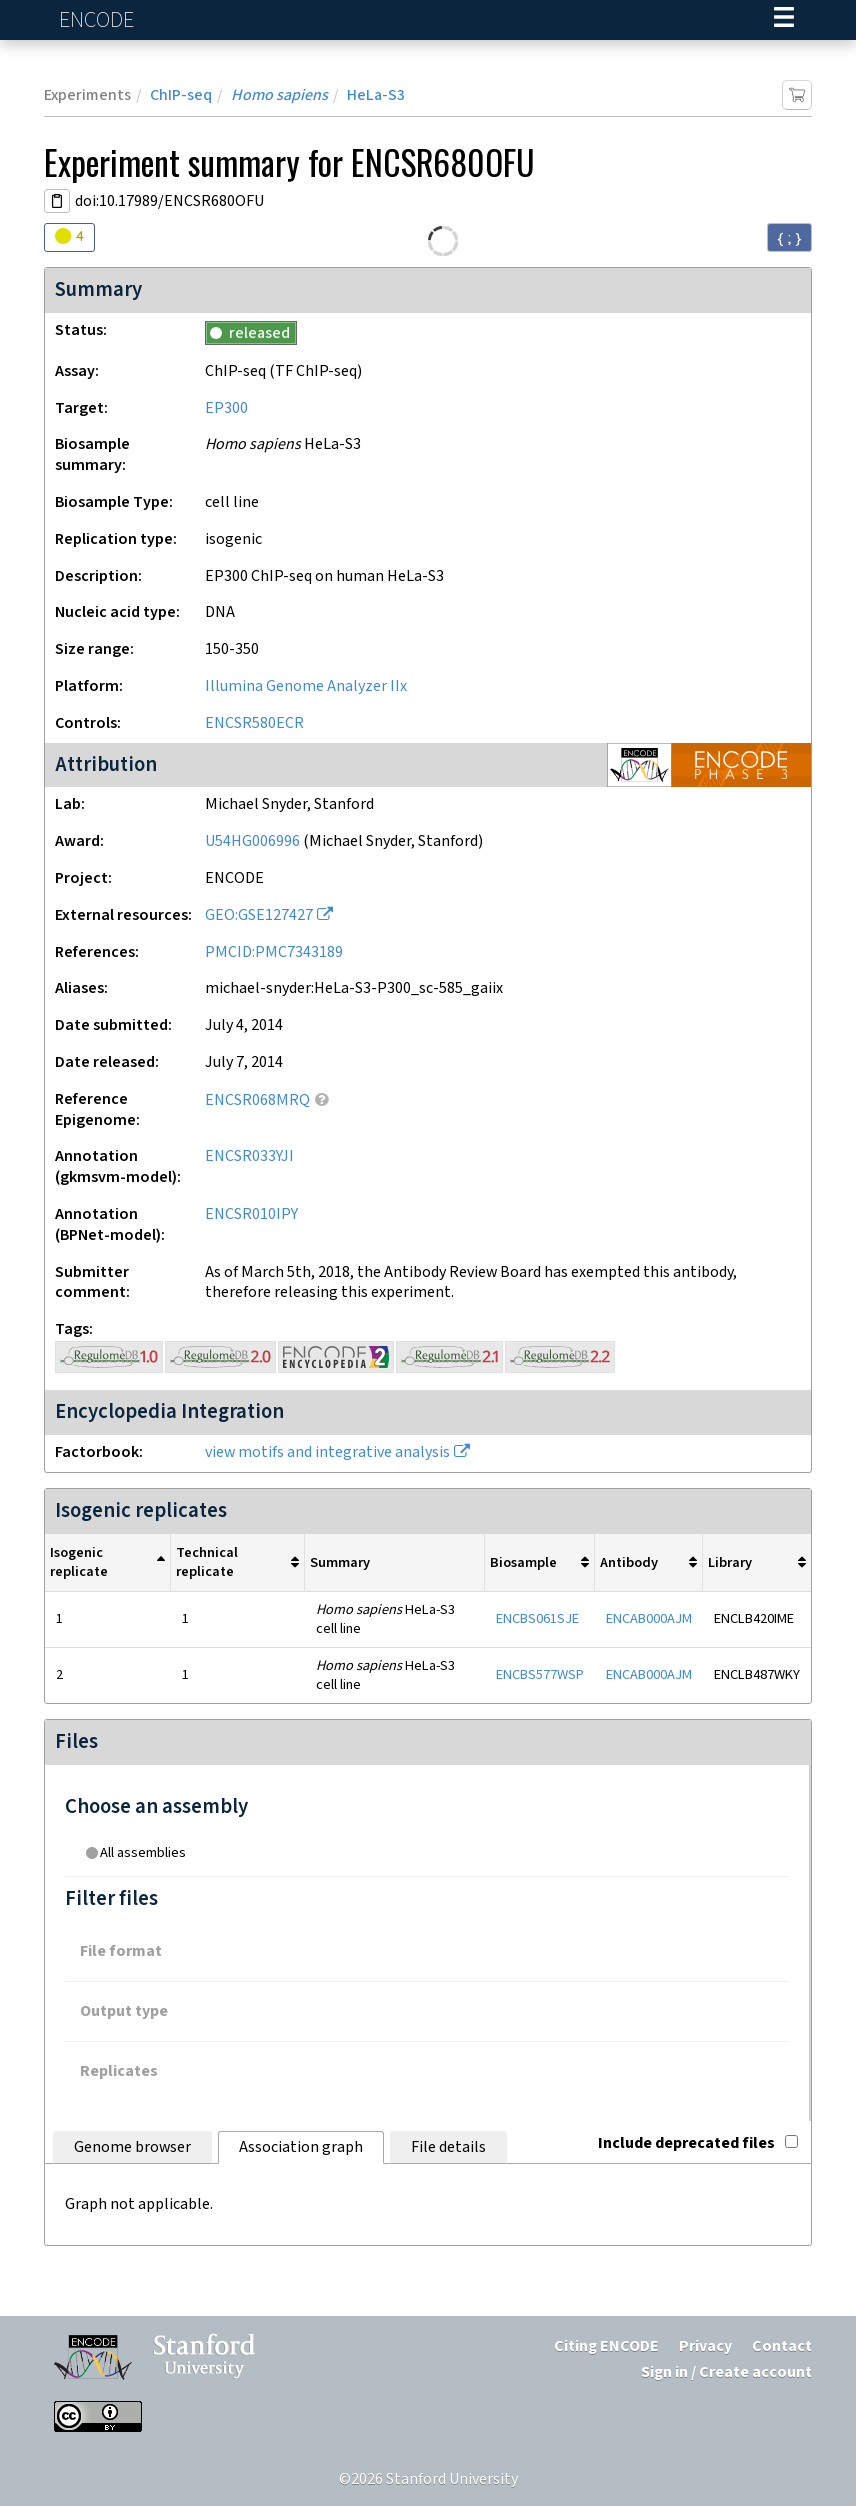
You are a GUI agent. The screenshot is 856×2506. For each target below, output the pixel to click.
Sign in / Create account (726, 2372)
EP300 (226, 408)
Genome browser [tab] (132, 2147)
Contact (782, 2346)
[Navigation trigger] (784, 20)
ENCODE (99, 20)
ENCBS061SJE (537, 1618)
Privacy (705, 2346)
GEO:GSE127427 (259, 915)
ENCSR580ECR (254, 723)
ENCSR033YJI (249, 1156)
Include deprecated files (698, 2143)
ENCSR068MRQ (257, 1100)
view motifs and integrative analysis (327, 1452)
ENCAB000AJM (649, 1618)
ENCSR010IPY (251, 1214)
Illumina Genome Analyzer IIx (306, 686)
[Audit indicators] (69, 237)
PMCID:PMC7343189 (274, 952)
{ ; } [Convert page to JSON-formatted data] (789, 238)
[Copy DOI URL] (57, 201)
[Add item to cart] (797, 95)
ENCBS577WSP (540, 1674)
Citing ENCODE (606, 2346)
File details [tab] (448, 2147)
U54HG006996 (252, 841)
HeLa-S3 (376, 95)
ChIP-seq (181, 95)
